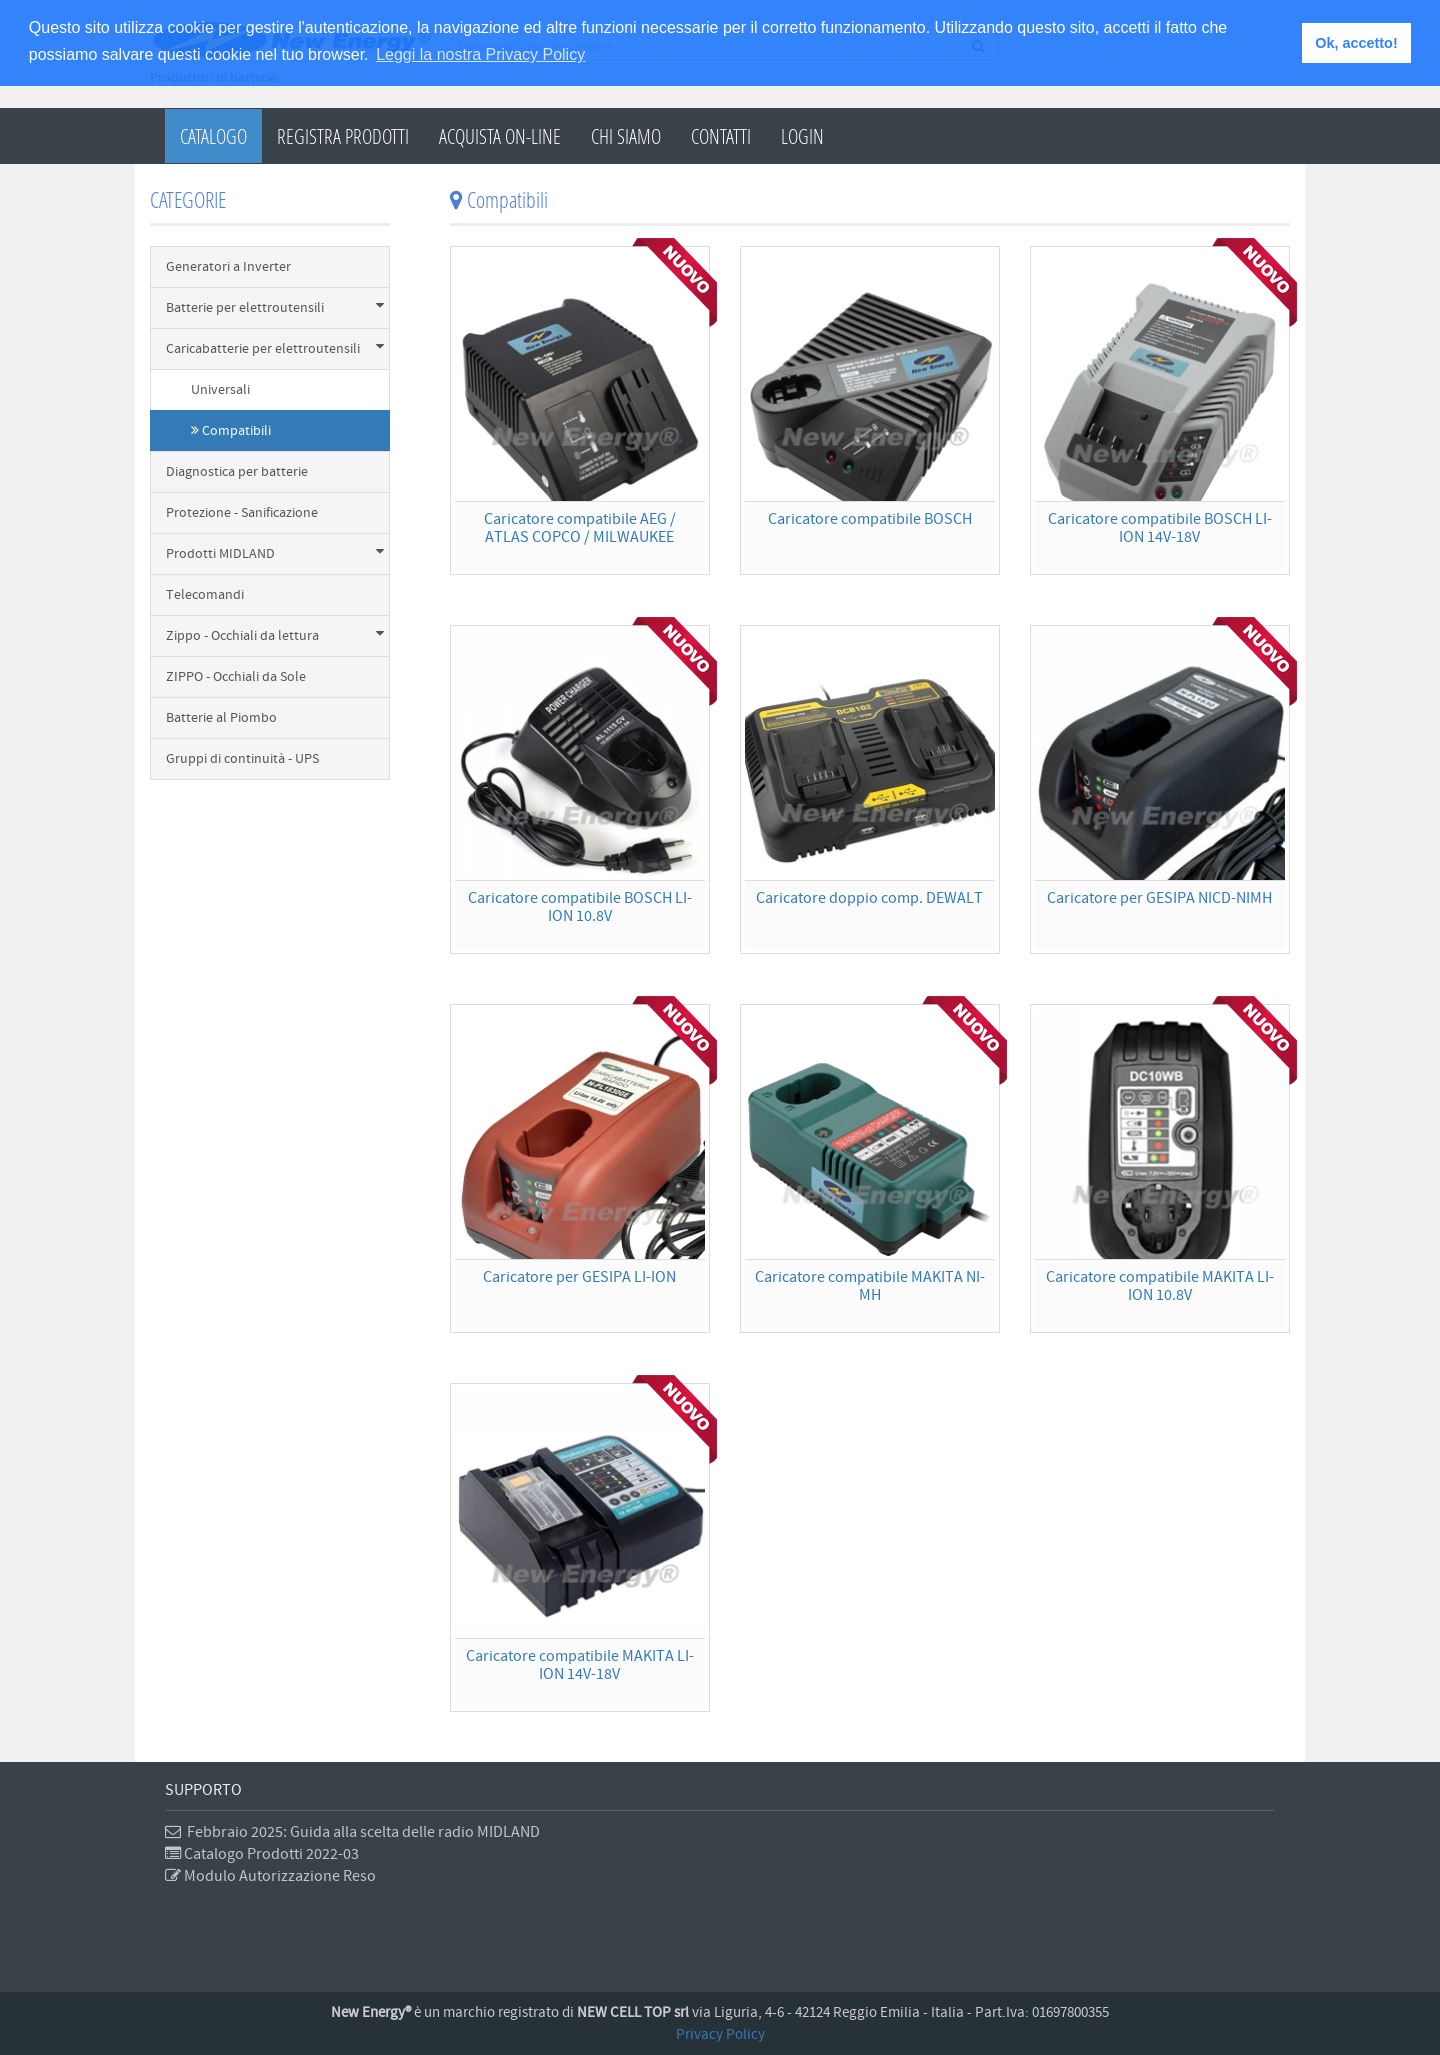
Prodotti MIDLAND (275, 553)
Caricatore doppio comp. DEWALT (869, 898)
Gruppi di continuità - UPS (242, 759)
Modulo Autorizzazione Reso (270, 1876)
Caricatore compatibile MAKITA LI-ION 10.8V (1160, 1286)
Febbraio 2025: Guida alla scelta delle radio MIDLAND (352, 1832)
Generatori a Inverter (228, 267)
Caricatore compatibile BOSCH (870, 519)
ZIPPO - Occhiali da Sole (236, 677)
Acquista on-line (500, 136)
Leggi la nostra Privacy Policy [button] (480, 54)
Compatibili (231, 431)
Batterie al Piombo (221, 718)
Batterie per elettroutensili (275, 307)
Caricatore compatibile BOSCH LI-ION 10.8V (580, 907)
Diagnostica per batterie (237, 472)
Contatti (721, 136)
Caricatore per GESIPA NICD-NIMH (1159, 898)
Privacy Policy (720, 2034)
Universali (220, 390)
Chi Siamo (626, 136)
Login (802, 136)
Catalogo (213, 136)
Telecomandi (205, 595)
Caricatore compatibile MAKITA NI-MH (870, 1286)
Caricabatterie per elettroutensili (275, 348)
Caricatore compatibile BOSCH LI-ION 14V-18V (1160, 528)
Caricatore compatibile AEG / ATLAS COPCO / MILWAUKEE (580, 528)
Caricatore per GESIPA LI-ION (579, 1277)
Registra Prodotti (343, 136)
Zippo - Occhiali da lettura (275, 635)
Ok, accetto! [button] (1356, 43)
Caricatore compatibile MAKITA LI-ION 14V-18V (580, 1665)
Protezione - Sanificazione (242, 513)
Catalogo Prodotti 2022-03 (262, 1854)
